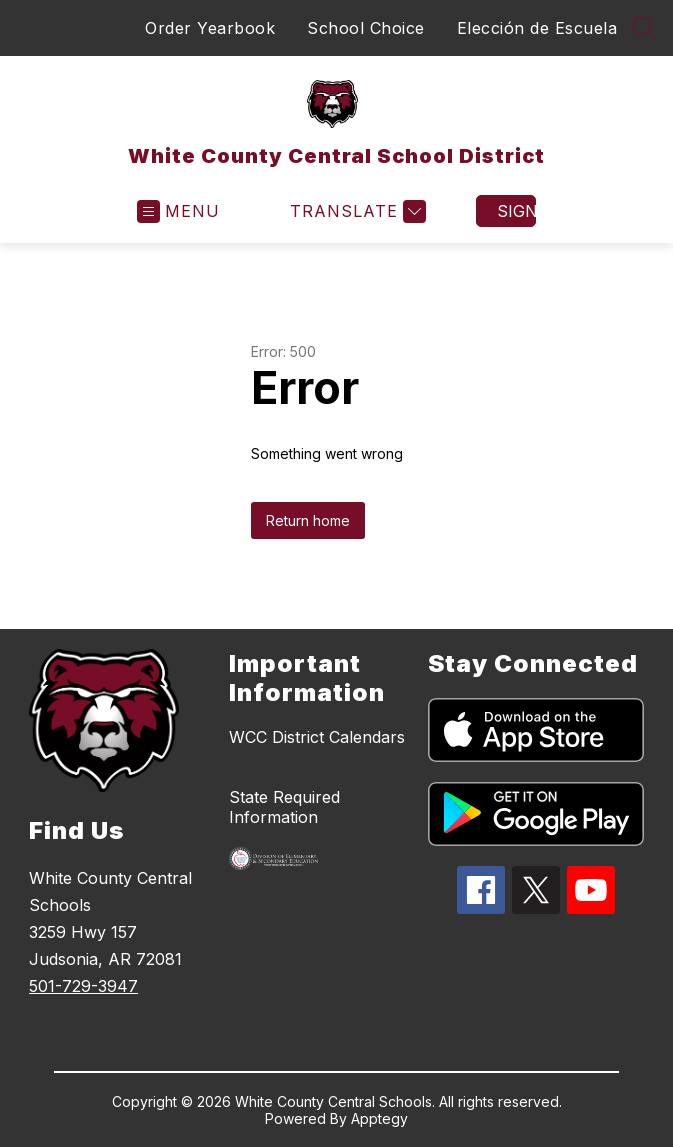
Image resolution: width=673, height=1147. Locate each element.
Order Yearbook (210, 28)
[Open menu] (178, 211)
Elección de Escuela (537, 28)
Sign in (516, 211)
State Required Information (284, 807)
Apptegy (379, 1118)
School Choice (366, 28)
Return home (308, 520)
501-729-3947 (83, 986)
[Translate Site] (355, 211)
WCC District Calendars (317, 737)
